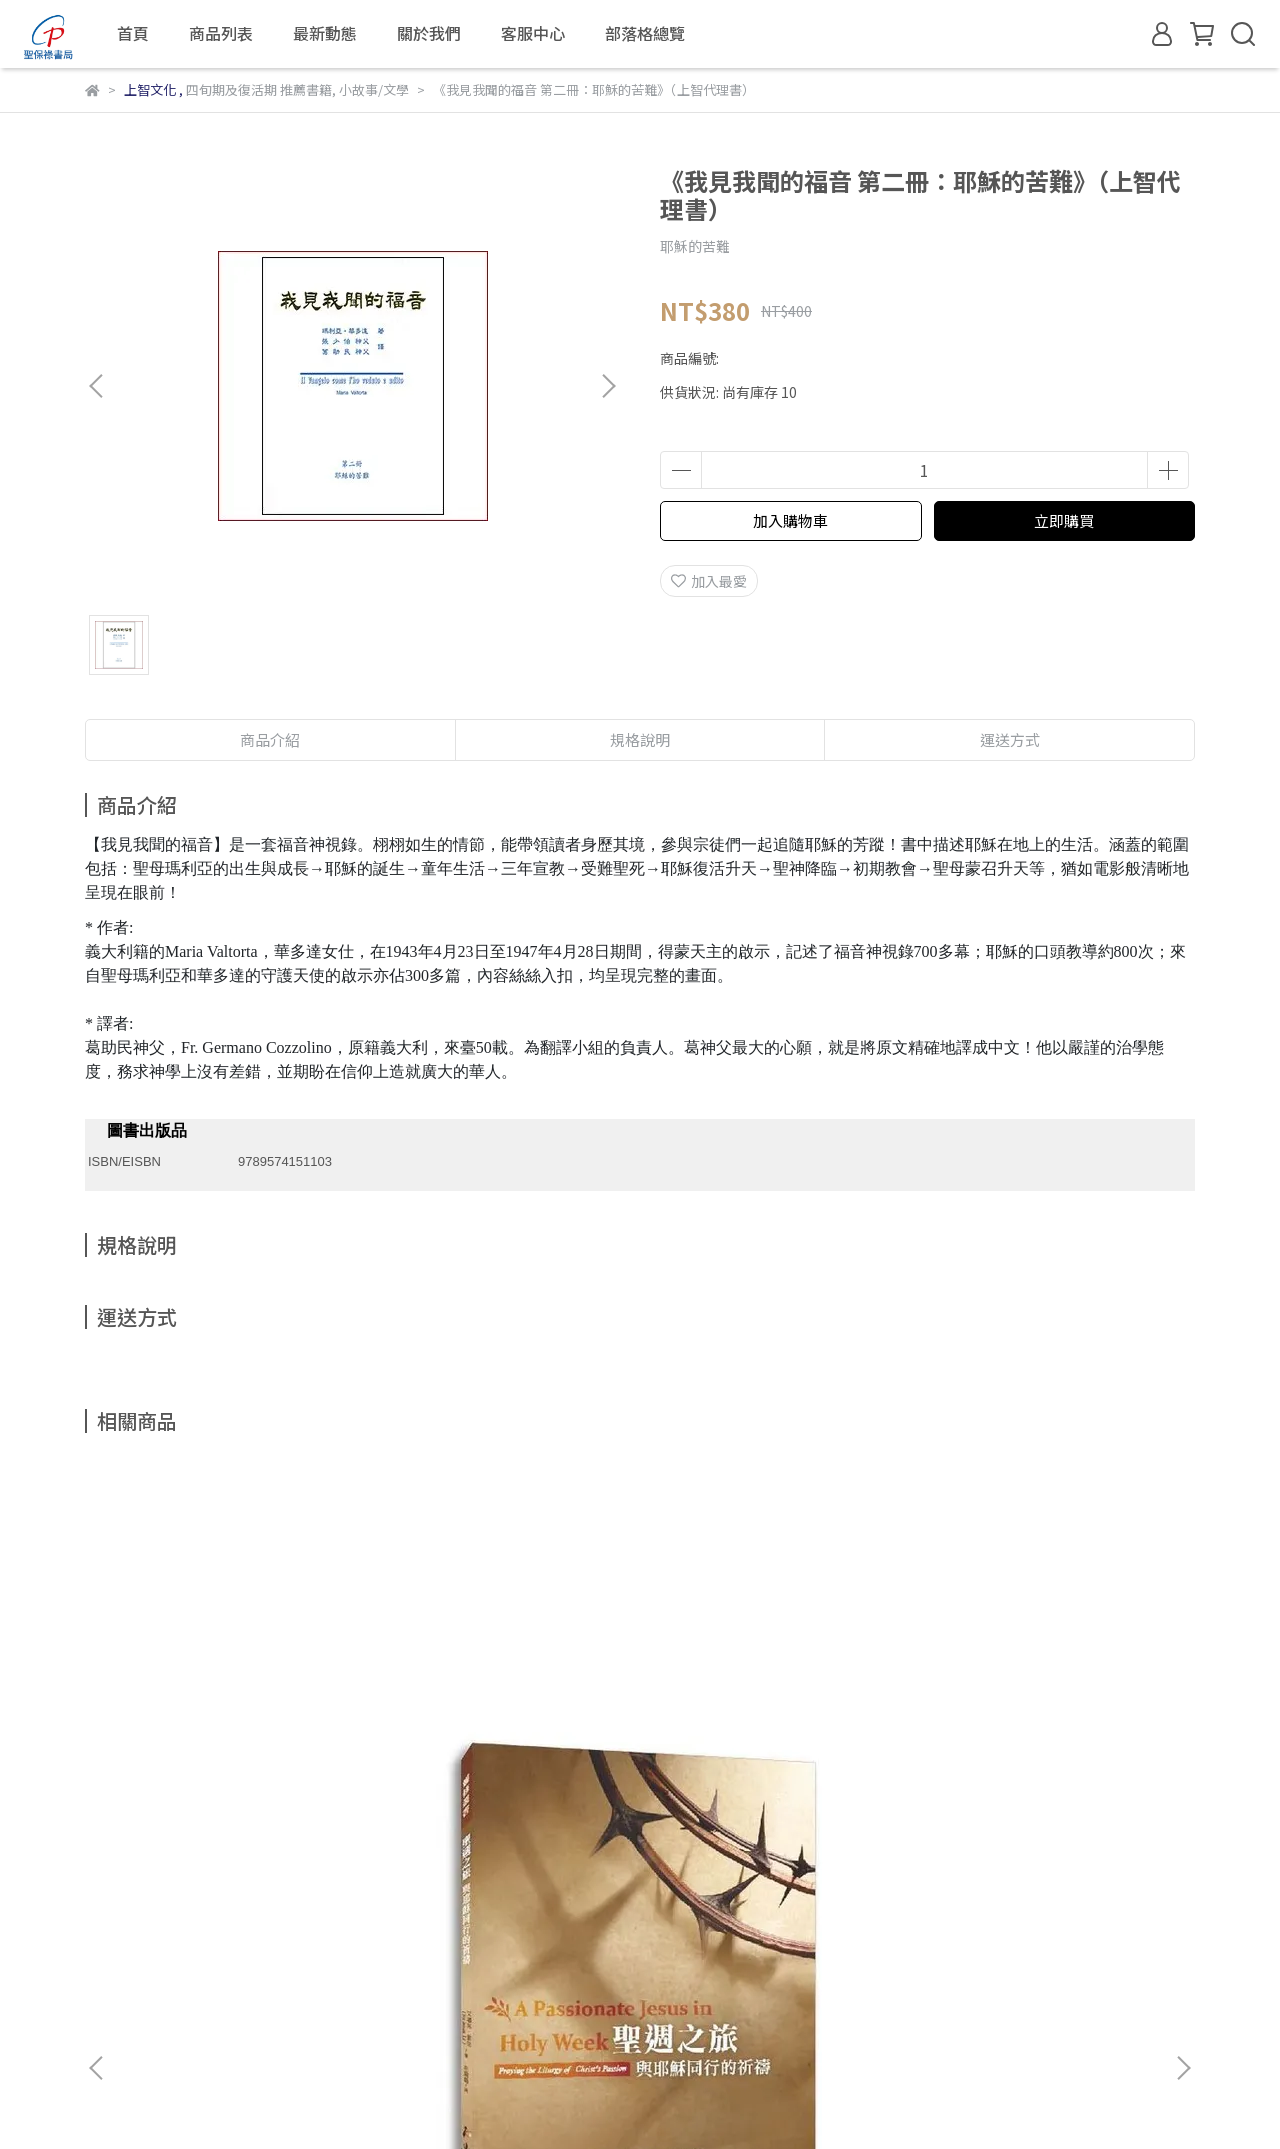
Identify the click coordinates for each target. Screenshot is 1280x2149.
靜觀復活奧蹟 (1045, 1708)
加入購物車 (790, 520)
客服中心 (533, 33)
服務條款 (485, 1930)
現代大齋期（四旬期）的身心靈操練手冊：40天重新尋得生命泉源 (775, 1718)
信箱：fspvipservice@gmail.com (193, 2023)
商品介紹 (270, 739)
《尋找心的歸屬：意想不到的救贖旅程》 (505, 1718)
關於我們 (429, 33)
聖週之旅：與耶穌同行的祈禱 (235, 1708)
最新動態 (325, 33)
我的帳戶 (245, 1930)
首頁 (133, 33)
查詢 (99, 1930)
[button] (608, 386)
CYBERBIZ (488, 2098)
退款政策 (325, 1930)
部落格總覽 (645, 33)
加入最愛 (709, 581)
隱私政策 (405, 1930)
